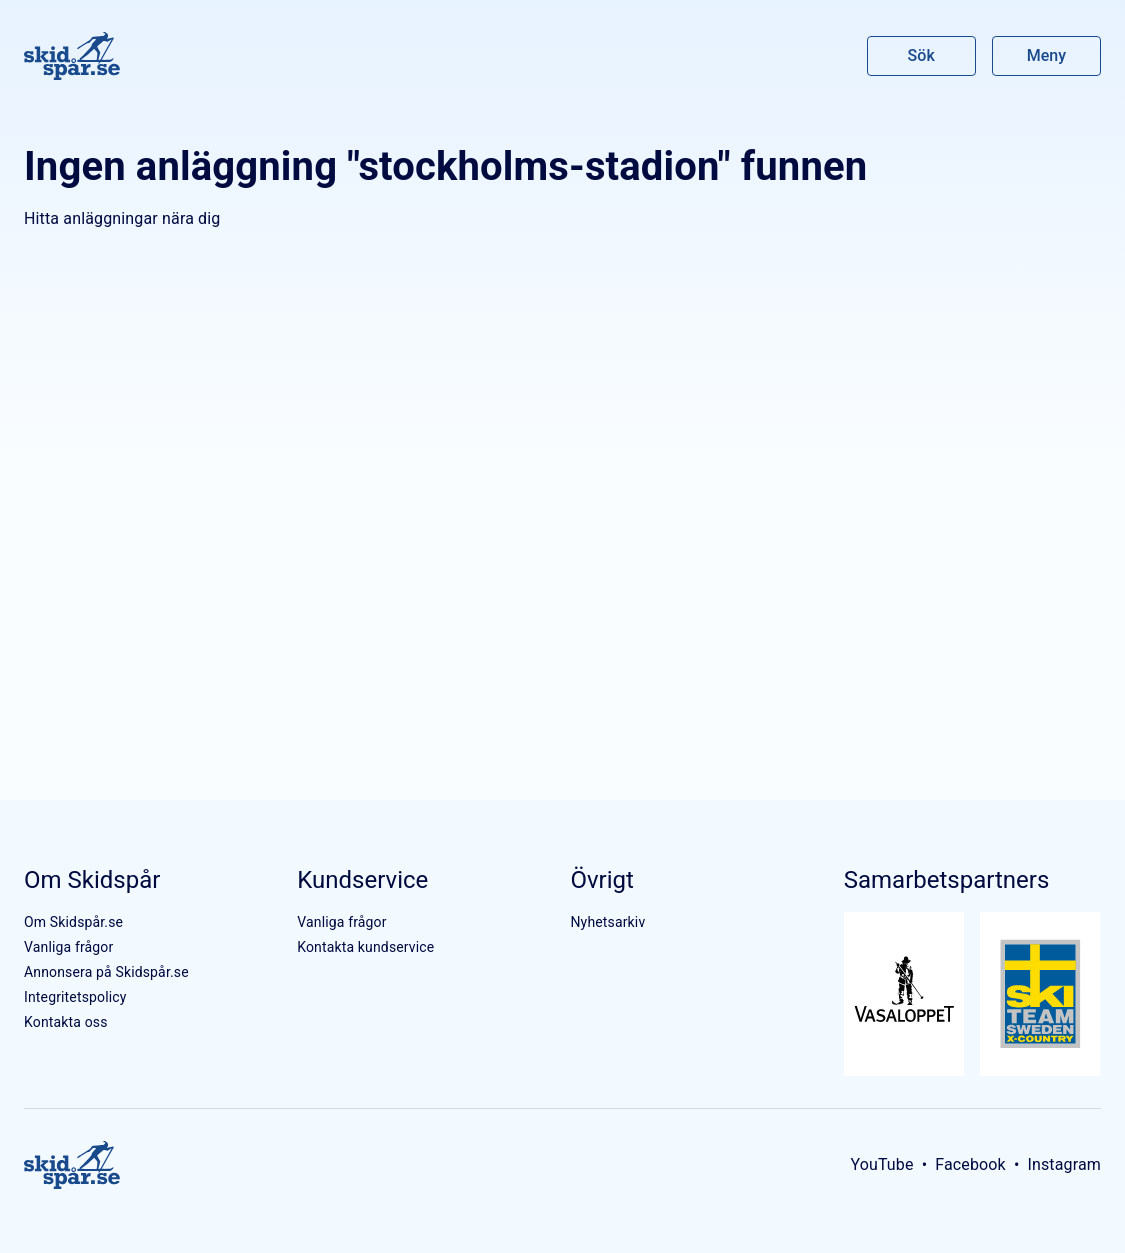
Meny (1046, 55)
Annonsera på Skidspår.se (106, 972)
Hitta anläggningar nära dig (122, 218)
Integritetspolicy (75, 997)
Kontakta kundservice (365, 947)
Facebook (970, 1164)
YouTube (881, 1164)
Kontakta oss (66, 1022)
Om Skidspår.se (73, 922)
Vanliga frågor (68, 947)
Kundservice (362, 880)
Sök (922, 55)
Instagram (1064, 1164)
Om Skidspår (92, 880)
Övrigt (601, 880)
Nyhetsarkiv (607, 922)
